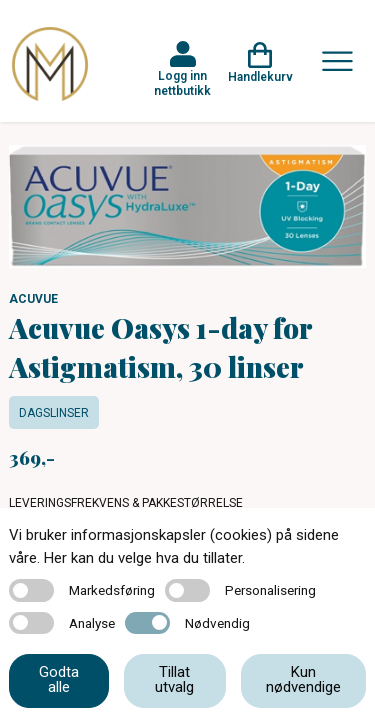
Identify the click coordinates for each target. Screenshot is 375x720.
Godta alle (59, 679)
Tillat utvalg (174, 679)
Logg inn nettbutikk (182, 83)
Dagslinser (54, 413)
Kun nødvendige (303, 679)
